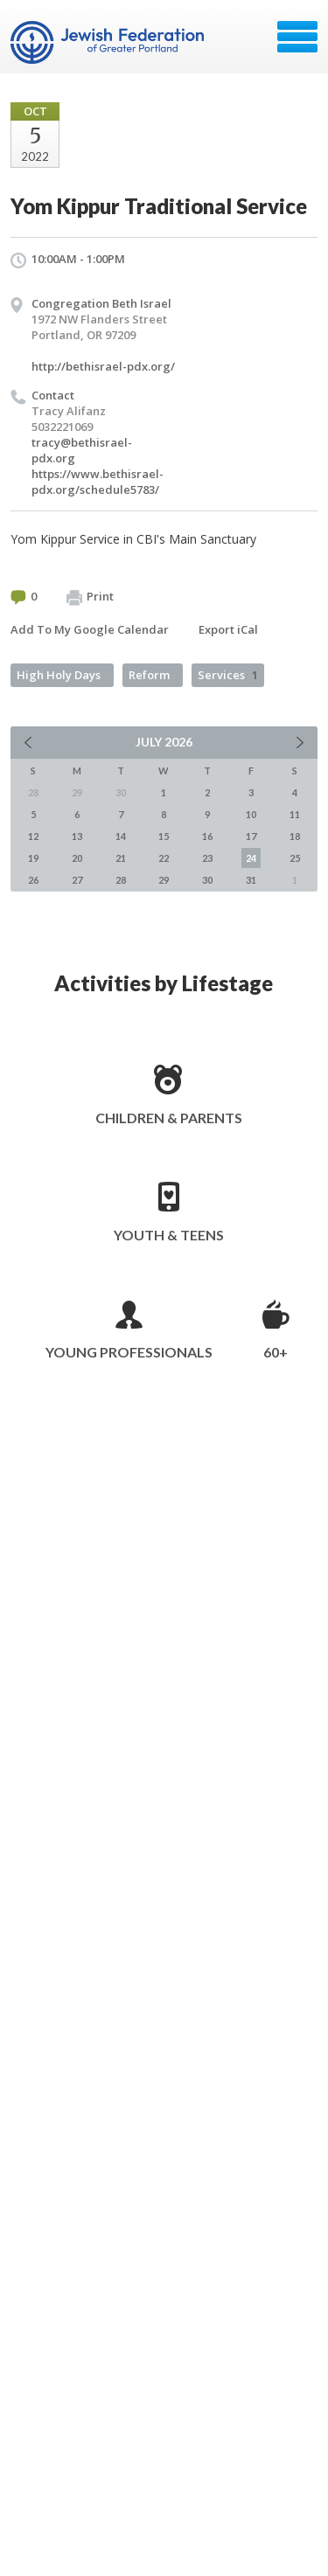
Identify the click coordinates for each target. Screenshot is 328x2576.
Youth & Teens (169, 1234)
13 (77, 836)
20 (77, 858)
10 (251, 814)
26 (33, 879)
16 (207, 836)
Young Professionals (129, 1352)
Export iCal (228, 629)
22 (163, 858)
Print (90, 597)
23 (207, 858)
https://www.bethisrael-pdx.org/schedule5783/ (97, 481)
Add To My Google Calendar (89, 629)
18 (295, 836)
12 (33, 836)
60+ (275, 1352)
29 (163, 879)
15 (163, 836)
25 (295, 858)
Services (228, 675)
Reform (149, 675)
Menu (297, 36)
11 (295, 814)
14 (120, 836)
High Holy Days (59, 675)
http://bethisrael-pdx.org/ (103, 366)
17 (251, 836)
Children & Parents (168, 1117)
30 (207, 879)
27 (77, 879)
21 (120, 858)
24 (251, 858)
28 (120, 879)
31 (251, 879)
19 (33, 858)
